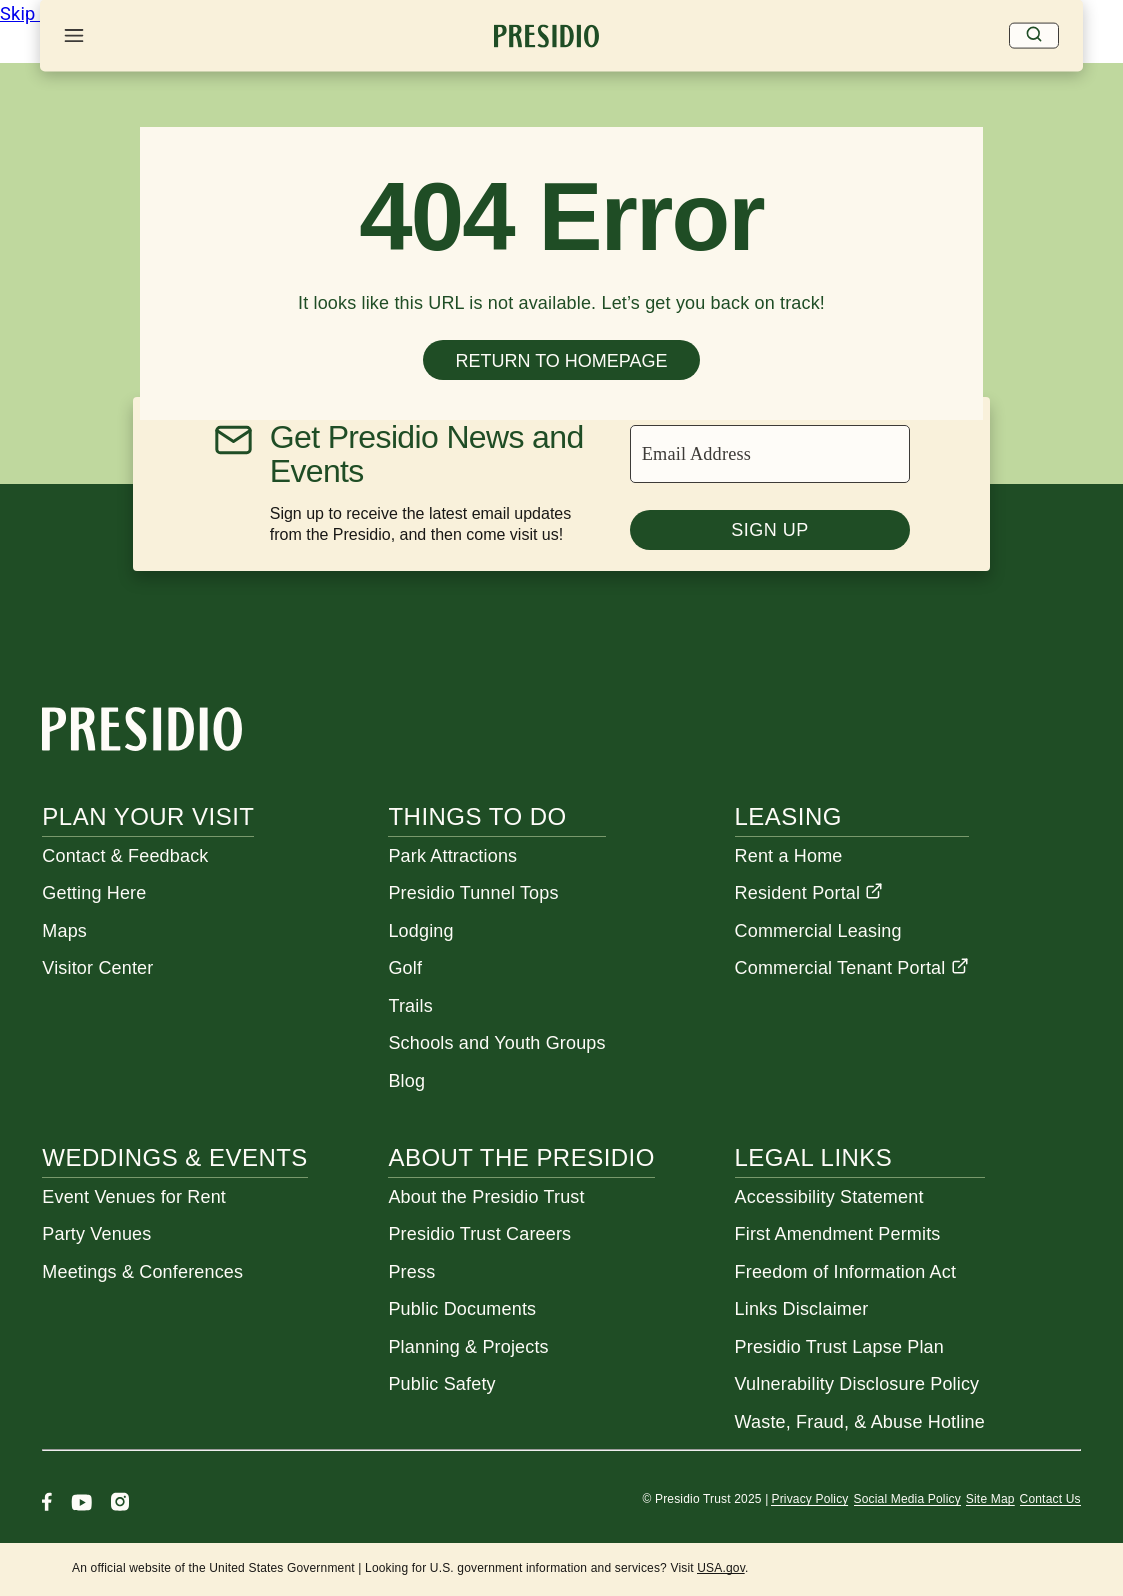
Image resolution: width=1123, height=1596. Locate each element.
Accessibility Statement (829, 1197)
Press (411, 1272)
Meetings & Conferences (142, 1272)
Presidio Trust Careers (479, 1234)
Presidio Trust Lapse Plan (839, 1347)
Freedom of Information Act (846, 1272)
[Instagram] (120, 1504)
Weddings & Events (175, 1157)
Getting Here (94, 893)
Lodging (420, 931)
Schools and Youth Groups (496, 1043)
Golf (405, 968)
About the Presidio (521, 1157)
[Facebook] (47, 1504)
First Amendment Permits (838, 1234)
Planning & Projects (468, 1347)
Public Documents (462, 1309)
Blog (406, 1081)
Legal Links (814, 1157)
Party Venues (96, 1234)
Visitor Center (97, 968)
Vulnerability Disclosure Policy (857, 1384)
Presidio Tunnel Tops (473, 893)
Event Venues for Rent (134, 1197)
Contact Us (1050, 1499)
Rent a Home (789, 856)
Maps (64, 931)
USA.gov (721, 1568)
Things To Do (477, 816)
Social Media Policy (907, 1499)
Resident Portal (809, 893)
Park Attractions (452, 856)
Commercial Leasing (818, 931)
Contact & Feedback (125, 856)
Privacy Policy (809, 1499)
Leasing (788, 816)
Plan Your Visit (148, 816)
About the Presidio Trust (486, 1197)
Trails (410, 1006)
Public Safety (441, 1384)
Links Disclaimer (802, 1309)
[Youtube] (81, 1504)
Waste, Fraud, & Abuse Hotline (860, 1422)
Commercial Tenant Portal (852, 968)
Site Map (990, 1499)
